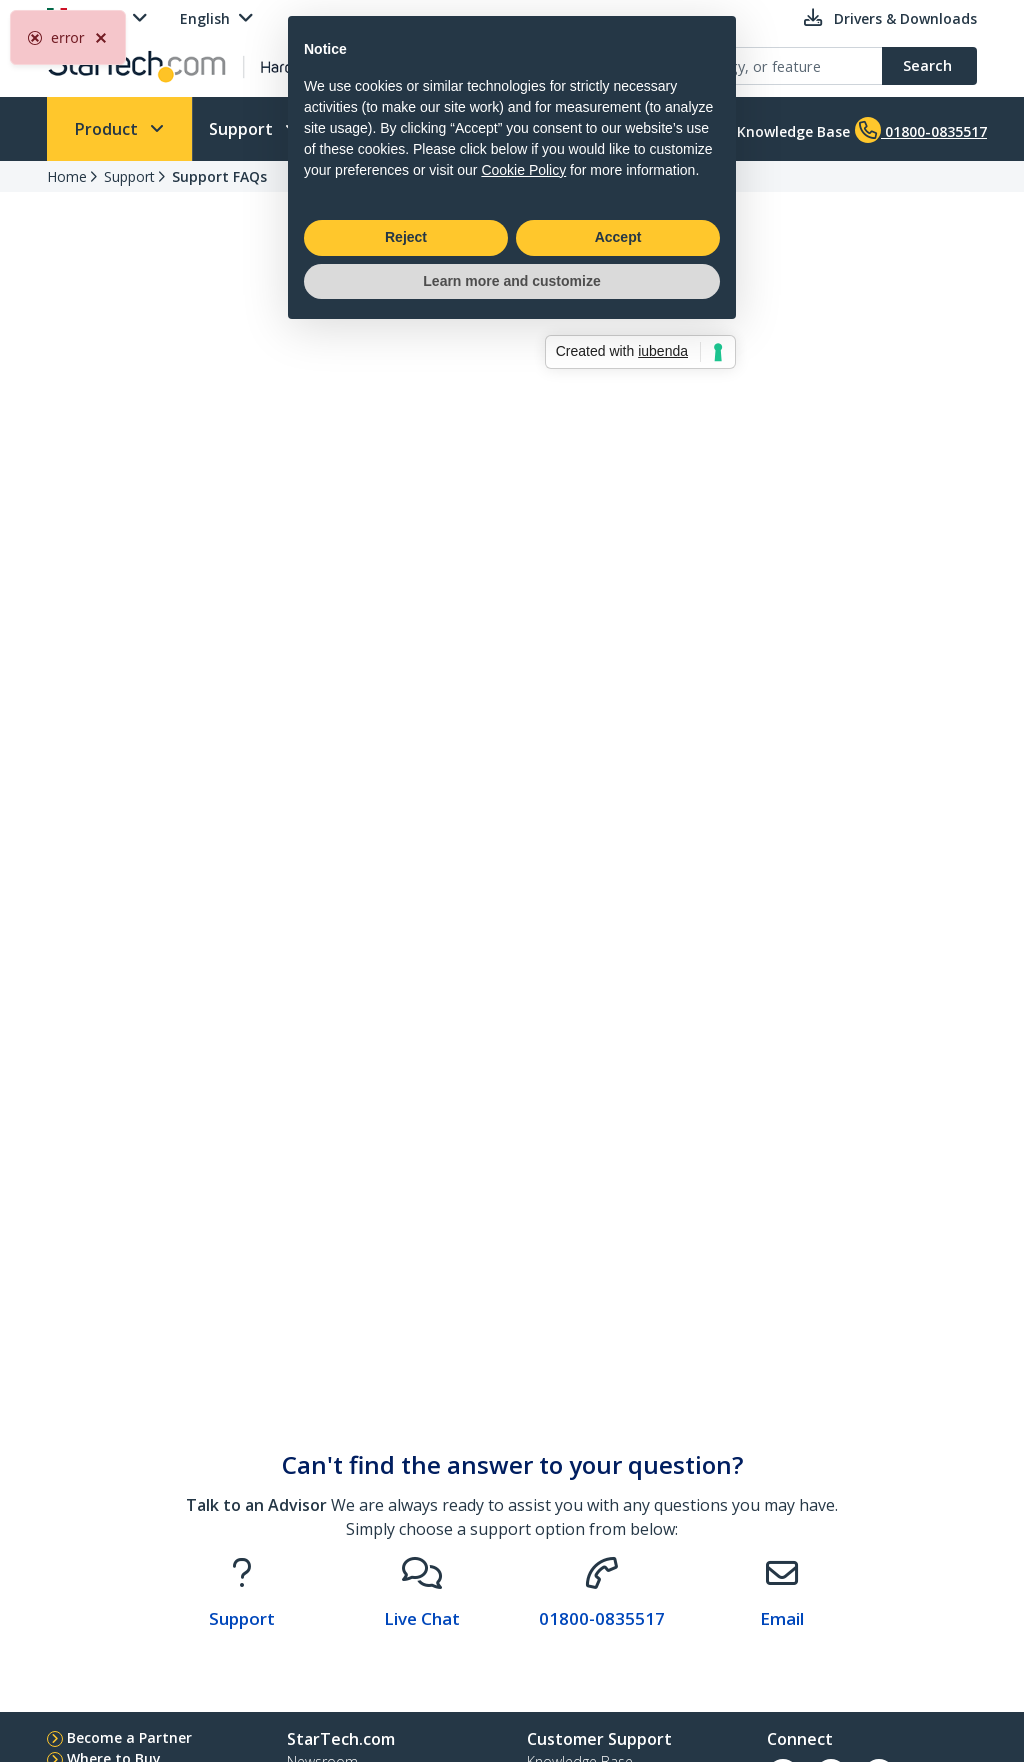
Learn (511, 129)
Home (67, 176)
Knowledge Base (777, 130)
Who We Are (382, 129)
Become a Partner (129, 1737)
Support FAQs (219, 176)
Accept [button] (618, 951)
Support (243, 129)
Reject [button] (406, 951)
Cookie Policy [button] (523, 883)
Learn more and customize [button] (511, 994)
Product (108, 129)
